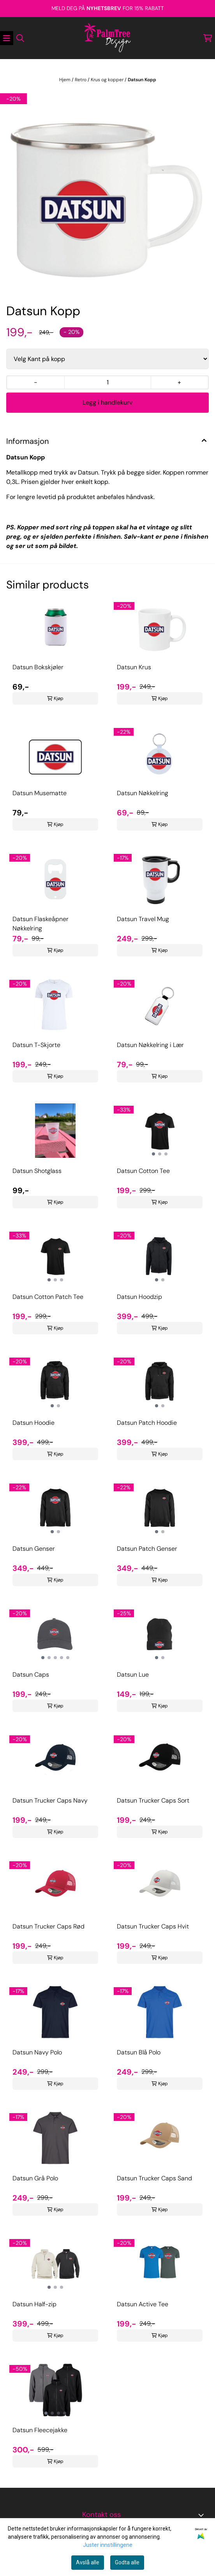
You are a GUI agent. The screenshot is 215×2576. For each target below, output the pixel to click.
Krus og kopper (108, 80)
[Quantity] (107, 382)
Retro (81, 80)
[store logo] (107, 38)
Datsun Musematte (39, 793)
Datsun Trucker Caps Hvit (153, 1926)
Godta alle (127, 2562)
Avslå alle (87, 2562)
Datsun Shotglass (37, 1171)
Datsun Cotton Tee (143, 1171)
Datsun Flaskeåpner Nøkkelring (40, 923)
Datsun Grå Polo (35, 2178)
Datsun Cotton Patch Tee (47, 1297)
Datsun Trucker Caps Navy (50, 1800)
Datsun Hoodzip (139, 1297)
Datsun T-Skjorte (36, 1045)
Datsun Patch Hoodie (147, 1423)
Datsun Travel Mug (143, 919)
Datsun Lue (133, 1674)
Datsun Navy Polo (37, 2052)
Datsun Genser (33, 1549)
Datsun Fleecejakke (39, 2430)
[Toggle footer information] (202, 2515)
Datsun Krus (134, 667)
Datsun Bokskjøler (37, 667)
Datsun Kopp (142, 80)
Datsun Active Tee (142, 2304)
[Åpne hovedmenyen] (6, 38)
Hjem (65, 80)
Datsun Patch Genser (147, 1549)
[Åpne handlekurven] (207, 38)
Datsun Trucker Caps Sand (154, 2178)
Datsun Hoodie (33, 1423)
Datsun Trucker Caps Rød (48, 1926)
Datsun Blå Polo (138, 2052)
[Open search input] (20, 38)
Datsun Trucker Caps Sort (153, 1800)
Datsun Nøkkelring (142, 793)
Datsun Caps (30, 1674)
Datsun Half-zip (34, 2304)
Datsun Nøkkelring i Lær (150, 1045)
